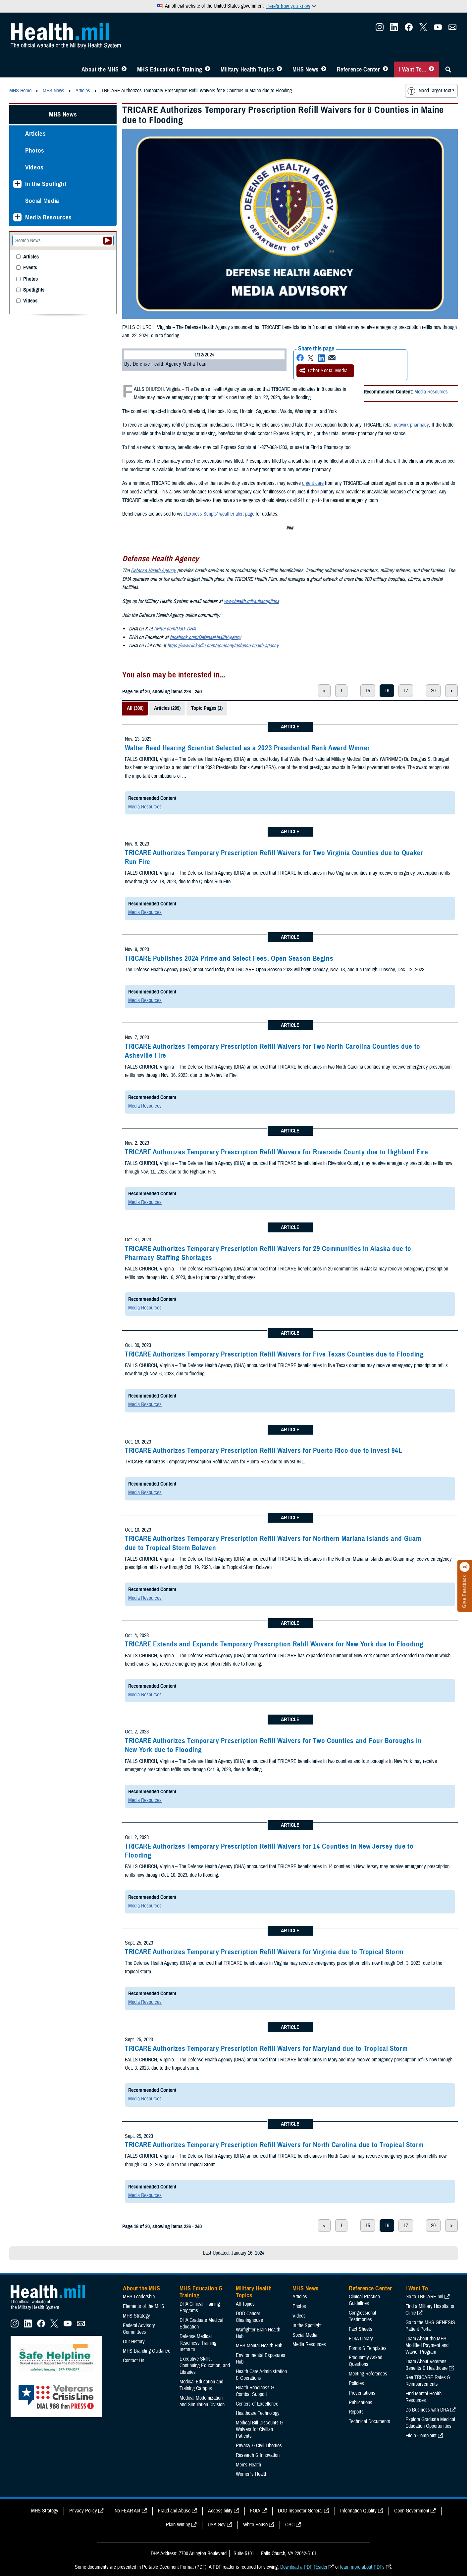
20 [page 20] (433, 690)
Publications (360, 2402)
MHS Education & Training (169, 69)
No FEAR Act (127, 2510)
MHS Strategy (136, 2316)
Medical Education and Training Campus (201, 2385)
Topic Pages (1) (207, 708)
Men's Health (248, 2464)
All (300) (135, 708)
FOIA (255, 2510)
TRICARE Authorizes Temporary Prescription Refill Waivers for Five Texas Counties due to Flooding (274, 1354)
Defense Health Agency (153, 570)
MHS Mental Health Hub (259, 2345)
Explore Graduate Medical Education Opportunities (430, 2422)
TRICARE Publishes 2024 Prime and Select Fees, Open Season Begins (229, 958)
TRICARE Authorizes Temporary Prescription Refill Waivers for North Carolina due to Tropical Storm (274, 2144)
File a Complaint (421, 2435)
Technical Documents (369, 2421)
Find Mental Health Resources (423, 2397)
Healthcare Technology (258, 2413)
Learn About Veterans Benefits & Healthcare (426, 2364)
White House (255, 2524)
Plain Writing (178, 2524)
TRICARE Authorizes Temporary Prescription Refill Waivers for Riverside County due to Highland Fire (276, 1152)
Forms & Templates (368, 2348)
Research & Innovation (258, 2455)
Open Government (411, 2510)
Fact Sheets (360, 2329)
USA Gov (217, 2524)
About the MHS (100, 69)
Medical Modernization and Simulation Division (202, 2401)
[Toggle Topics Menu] (279, 69)
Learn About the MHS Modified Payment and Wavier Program (426, 2345)
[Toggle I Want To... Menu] (431, 69)
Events (30, 268)
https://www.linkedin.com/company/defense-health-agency (223, 645)
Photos (34, 150)
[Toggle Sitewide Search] (448, 69)
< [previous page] (324, 690)
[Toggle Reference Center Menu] (385, 69)
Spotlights (33, 290)
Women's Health (251, 2474)
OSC (289, 2524)
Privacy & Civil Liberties (259, 2445)
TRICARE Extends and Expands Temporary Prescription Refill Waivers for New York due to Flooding (274, 1644)
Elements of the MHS (143, 2306)
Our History (134, 2341)
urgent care (313, 483)
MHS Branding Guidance (146, 2351)
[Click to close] (465, 1567)
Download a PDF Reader (303, 2567)
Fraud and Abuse (174, 2510)
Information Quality (358, 2510)
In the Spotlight (46, 184)
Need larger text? (430, 91)
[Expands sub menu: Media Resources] (17, 217)
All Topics (245, 2304)
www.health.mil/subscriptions (251, 601)
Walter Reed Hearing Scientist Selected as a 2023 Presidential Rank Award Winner (247, 748)
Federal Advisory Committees (139, 2328)
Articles (35, 133)
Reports (356, 2412)
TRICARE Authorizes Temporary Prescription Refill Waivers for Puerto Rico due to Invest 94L (263, 1450)
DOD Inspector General (300, 2510)
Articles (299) (167, 708)
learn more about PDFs (362, 2567)
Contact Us (133, 2360)
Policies (356, 2383)
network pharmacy (411, 425)
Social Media (42, 201)
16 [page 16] (387, 690)
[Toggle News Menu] (323, 69)
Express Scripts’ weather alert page (220, 514)
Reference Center (358, 69)
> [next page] (451, 690)
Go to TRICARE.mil (424, 2296)
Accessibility (220, 2510)
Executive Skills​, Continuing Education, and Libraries (205, 2365)
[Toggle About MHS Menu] (124, 69)
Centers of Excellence (257, 2404)
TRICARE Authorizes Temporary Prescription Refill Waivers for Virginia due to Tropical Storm (264, 1952)
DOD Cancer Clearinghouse (249, 2316)
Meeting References (368, 2373)
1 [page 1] (341, 690)
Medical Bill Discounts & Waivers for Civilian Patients (259, 2429)
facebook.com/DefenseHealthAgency (205, 637)
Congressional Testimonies (362, 2316)
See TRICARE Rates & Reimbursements (427, 2380)
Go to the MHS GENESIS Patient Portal (430, 2325)
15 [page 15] (367, 690)
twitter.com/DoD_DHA (175, 628)
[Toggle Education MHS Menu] (207, 69)
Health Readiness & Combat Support (255, 2391)
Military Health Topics (247, 69)
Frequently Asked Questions (365, 2361)
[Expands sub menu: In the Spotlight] (17, 184)
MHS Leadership (139, 2296)
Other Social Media (323, 370)
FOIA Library (361, 2338)
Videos (34, 167)
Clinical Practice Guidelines (364, 2300)
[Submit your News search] (107, 241)
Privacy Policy (83, 2510)
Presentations (362, 2393)
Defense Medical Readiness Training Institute (198, 2343)
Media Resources (431, 392)
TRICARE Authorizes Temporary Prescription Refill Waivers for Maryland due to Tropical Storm (266, 2048)
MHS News (305, 69)
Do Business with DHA (427, 2410)
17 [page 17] (405, 690)
